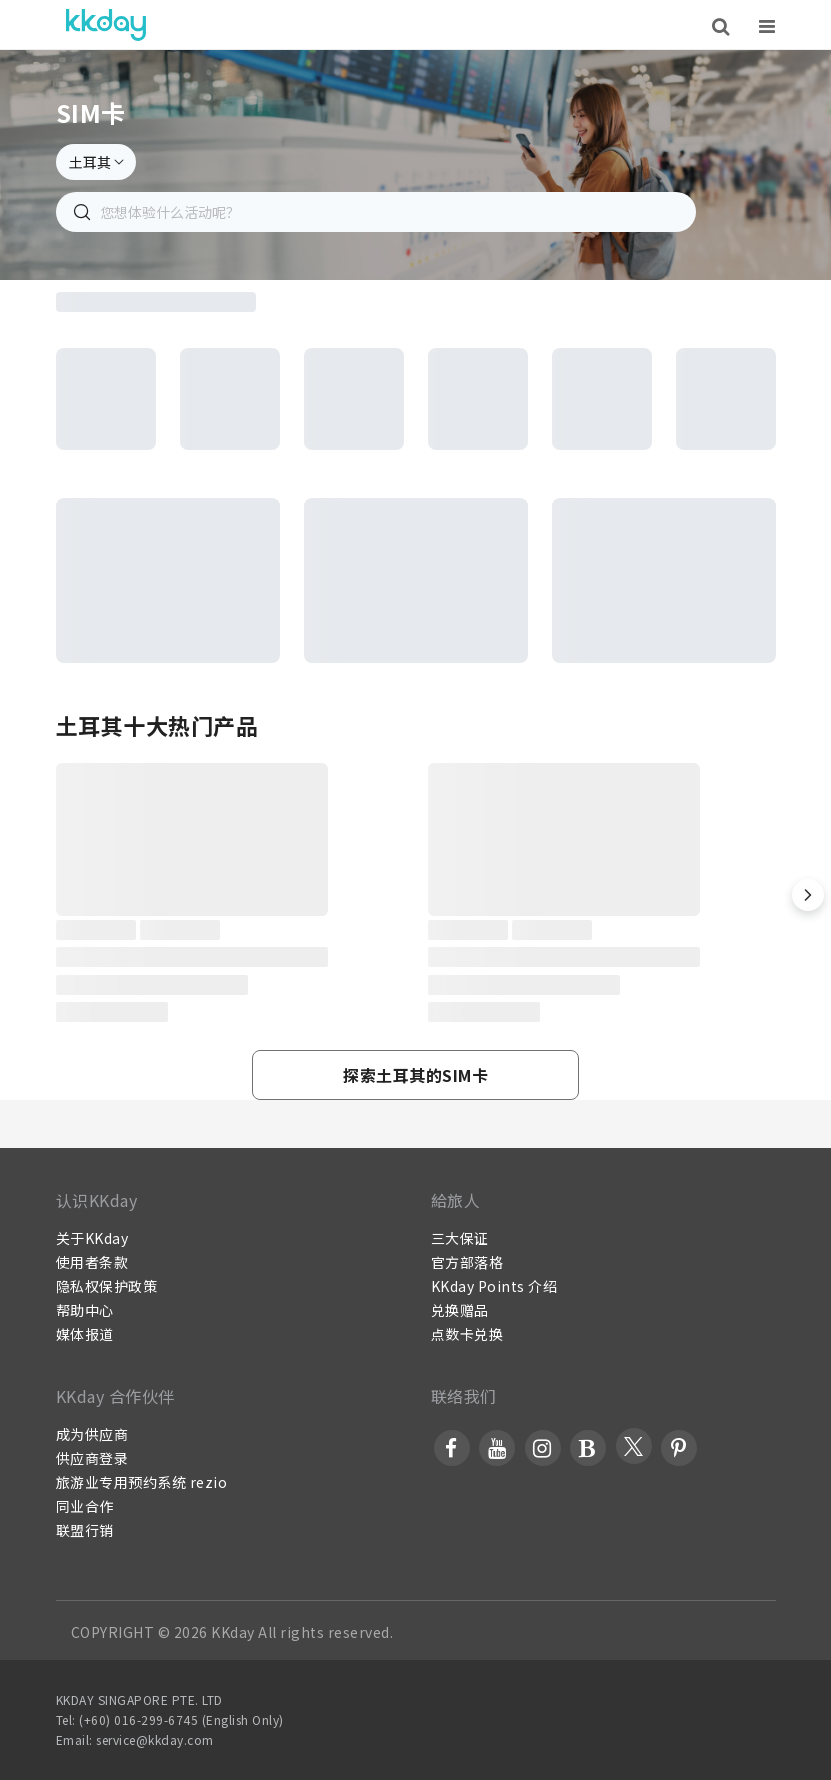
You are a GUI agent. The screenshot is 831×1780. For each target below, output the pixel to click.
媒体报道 (85, 1334)
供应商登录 (92, 1458)
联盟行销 (85, 1530)
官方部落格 (467, 1262)
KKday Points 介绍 (494, 1286)
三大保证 (460, 1238)
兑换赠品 (460, 1310)
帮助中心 (85, 1310)
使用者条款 (92, 1262)
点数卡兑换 (467, 1334)
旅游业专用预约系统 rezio (142, 1482)
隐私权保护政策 (107, 1286)
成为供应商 (92, 1434)
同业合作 (85, 1506)
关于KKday (92, 1238)
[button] (808, 895)
